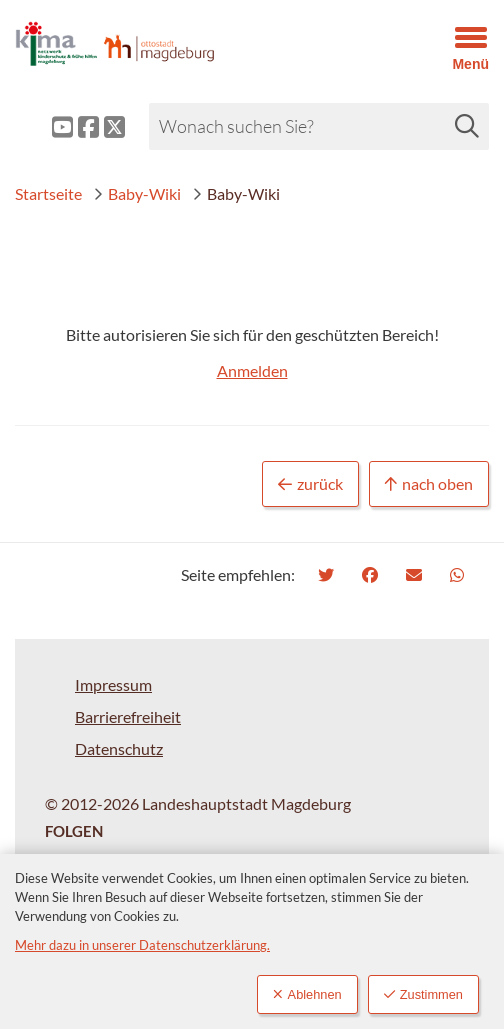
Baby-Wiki (137, 193)
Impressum (113, 684)
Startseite (48, 193)
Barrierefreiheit (128, 716)
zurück (310, 484)
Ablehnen (307, 994)
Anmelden (252, 370)
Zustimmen (423, 994)
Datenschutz (119, 748)
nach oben (429, 484)
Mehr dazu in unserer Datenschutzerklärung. (142, 945)
